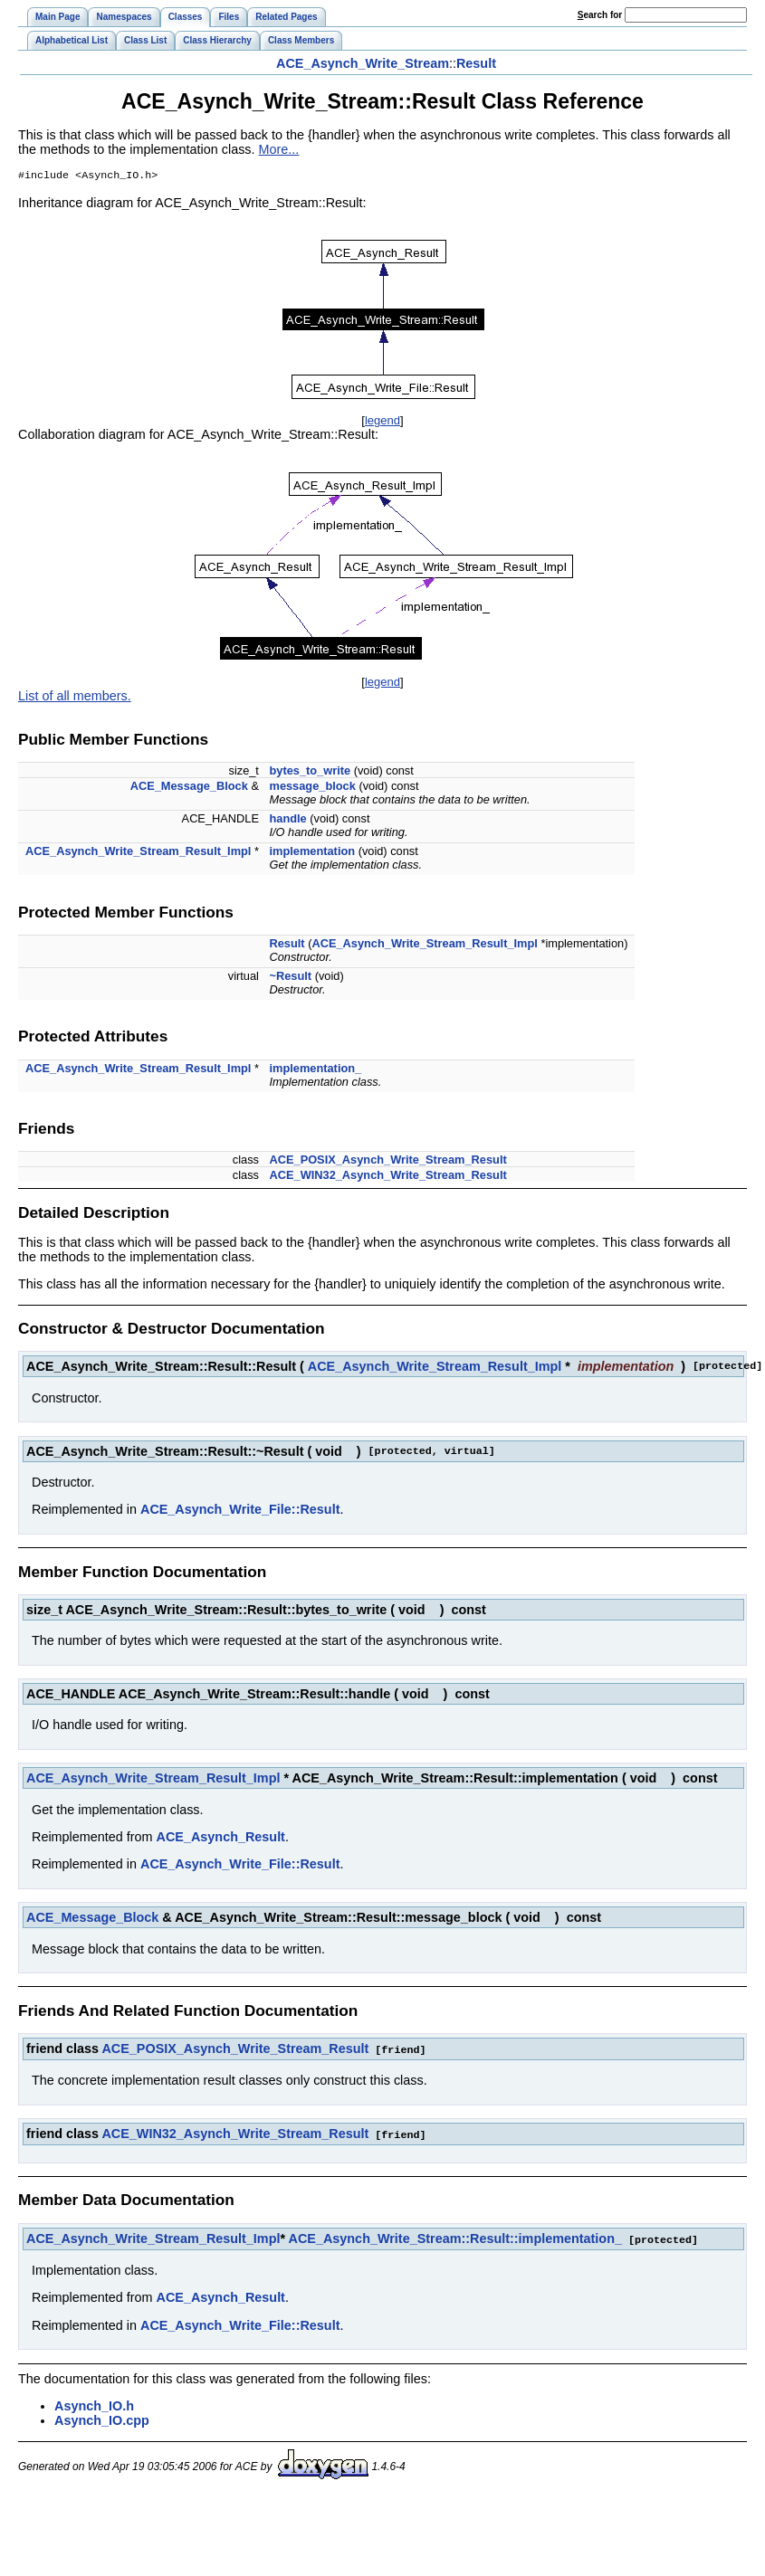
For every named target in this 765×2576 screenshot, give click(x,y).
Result (476, 63)
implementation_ (316, 1070)
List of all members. (74, 697)
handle (288, 820)
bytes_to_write (310, 772)
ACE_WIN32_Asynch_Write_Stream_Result (388, 1176)
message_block (313, 787)
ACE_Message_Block (189, 787)
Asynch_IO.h (94, 2405)
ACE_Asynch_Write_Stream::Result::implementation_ (455, 2238)
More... (279, 149)
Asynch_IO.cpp (101, 2419)
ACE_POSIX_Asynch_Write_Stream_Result (388, 1161)
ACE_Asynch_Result (221, 1838)
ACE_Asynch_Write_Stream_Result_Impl (138, 853)
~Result (291, 977)
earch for (600, 15)
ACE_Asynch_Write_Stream (362, 63)
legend (382, 422)
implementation (313, 853)
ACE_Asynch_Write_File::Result (239, 1511)
